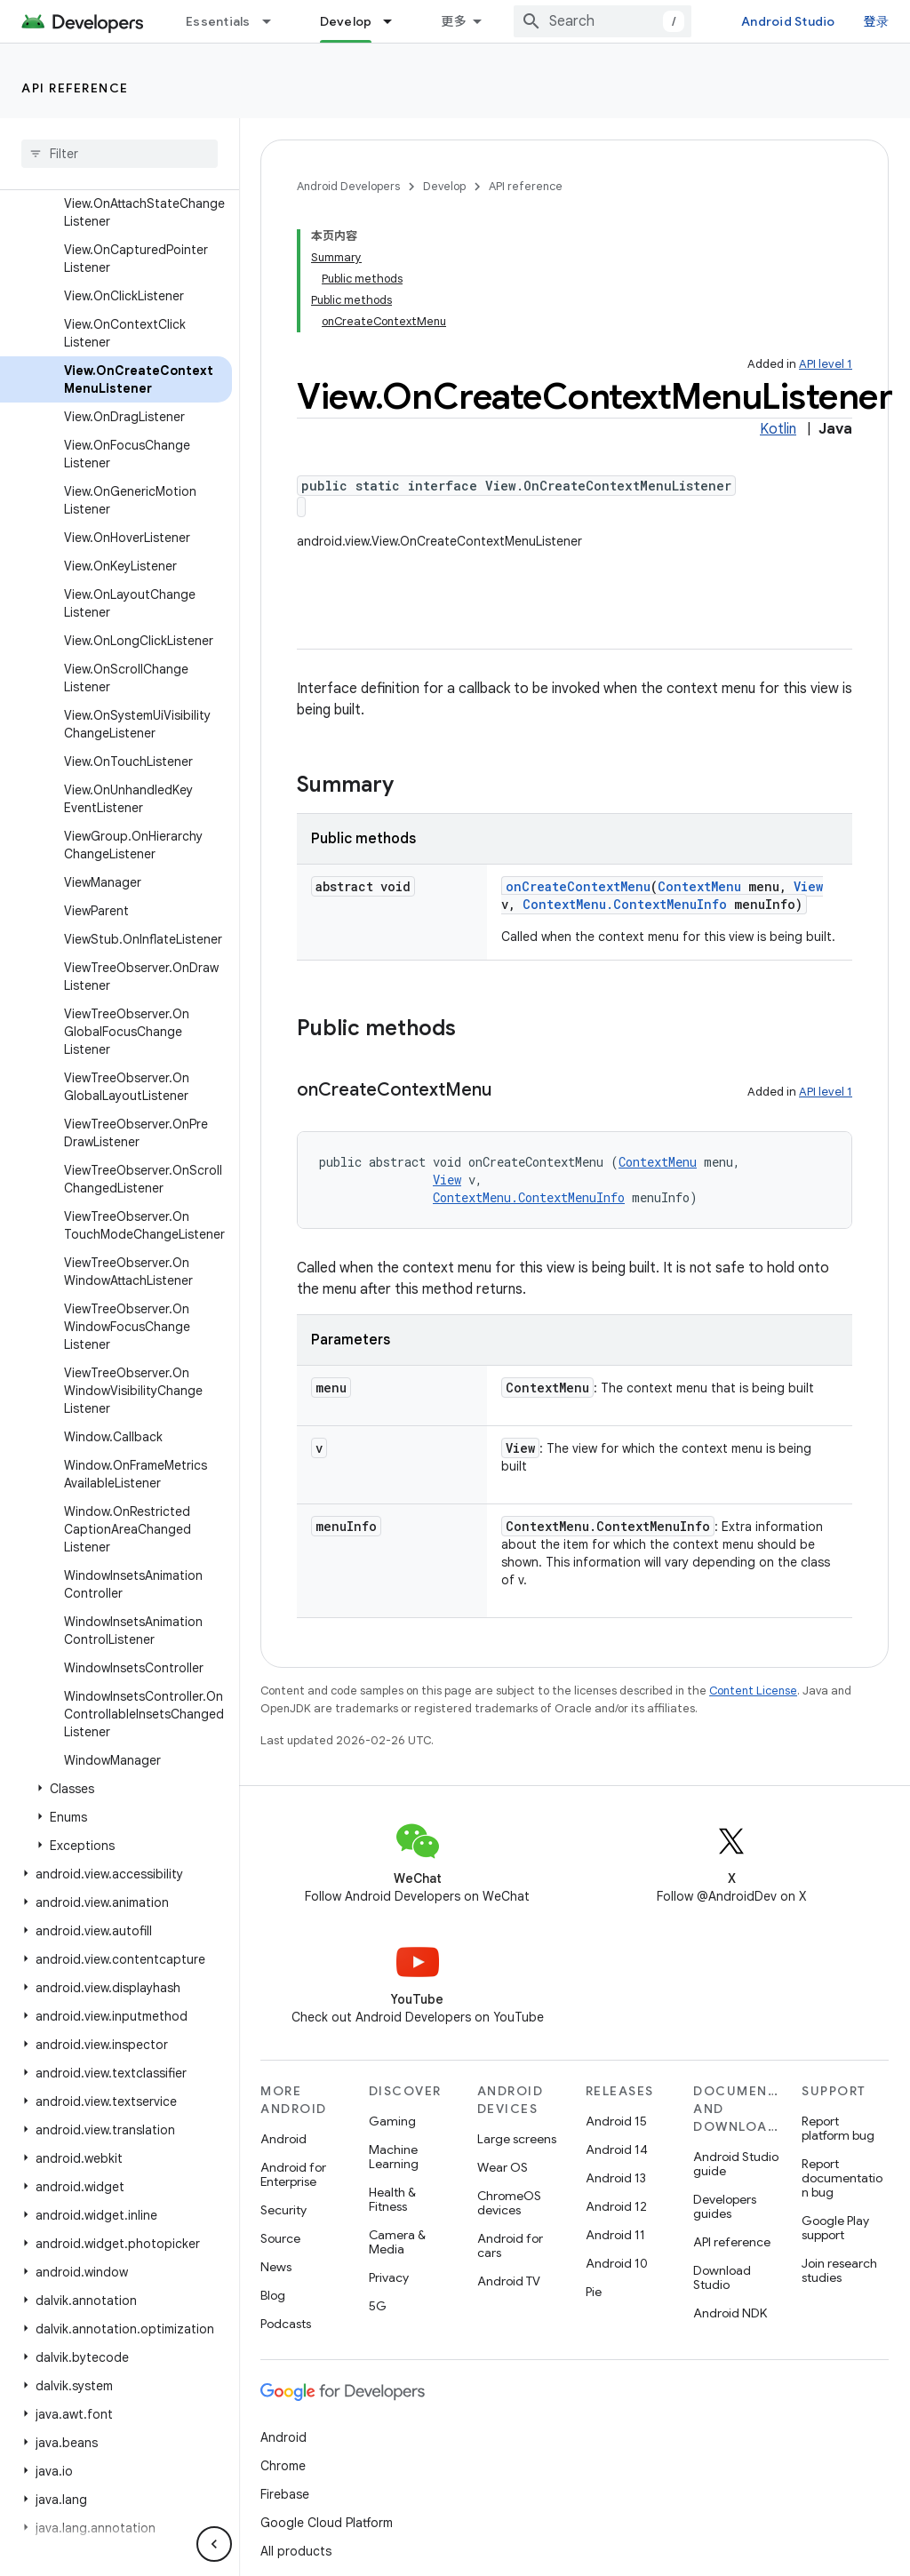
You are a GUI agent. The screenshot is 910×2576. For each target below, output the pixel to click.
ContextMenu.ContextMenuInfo (625, 904)
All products (295, 2551)
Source (280, 2238)
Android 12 (616, 2206)
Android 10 (617, 2263)
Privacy (389, 2277)
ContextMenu (699, 886)
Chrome (283, 2466)
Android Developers (348, 186)
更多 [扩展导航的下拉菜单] (454, 21)
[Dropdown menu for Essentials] (275, 21)
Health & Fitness (392, 2199)
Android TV (508, 2281)
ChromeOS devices (509, 2203)
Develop (444, 186)
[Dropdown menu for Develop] (395, 21)
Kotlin (778, 429)
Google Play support (835, 2228)
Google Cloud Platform (326, 2523)
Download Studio (722, 2277)
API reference (75, 88)
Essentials (218, 21)
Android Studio (788, 21)
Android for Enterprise (293, 2174)
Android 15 (616, 2121)
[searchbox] (119, 154)
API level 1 (825, 363)
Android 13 (616, 2178)
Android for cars (510, 2245)
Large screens (516, 2139)
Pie (594, 2292)
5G (378, 2306)
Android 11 (615, 2235)
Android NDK (730, 2313)
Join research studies (839, 2270)
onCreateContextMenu (578, 886)
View (808, 886)
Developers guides (724, 2206)
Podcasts (285, 2324)
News (275, 2267)
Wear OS (502, 2167)
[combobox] (602, 21)
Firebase (284, 2494)
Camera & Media (397, 2242)
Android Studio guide (735, 2164)
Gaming (392, 2121)
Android (283, 2139)
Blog (272, 2295)
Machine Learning (394, 2156)
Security (283, 2210)
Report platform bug (838, 2128)
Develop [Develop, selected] (346, 21)
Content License (753, 1690)
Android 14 (617, 2149)
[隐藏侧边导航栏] (214, 2544)
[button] (116, 1788)
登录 (877, 21)
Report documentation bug (842, 2178)
